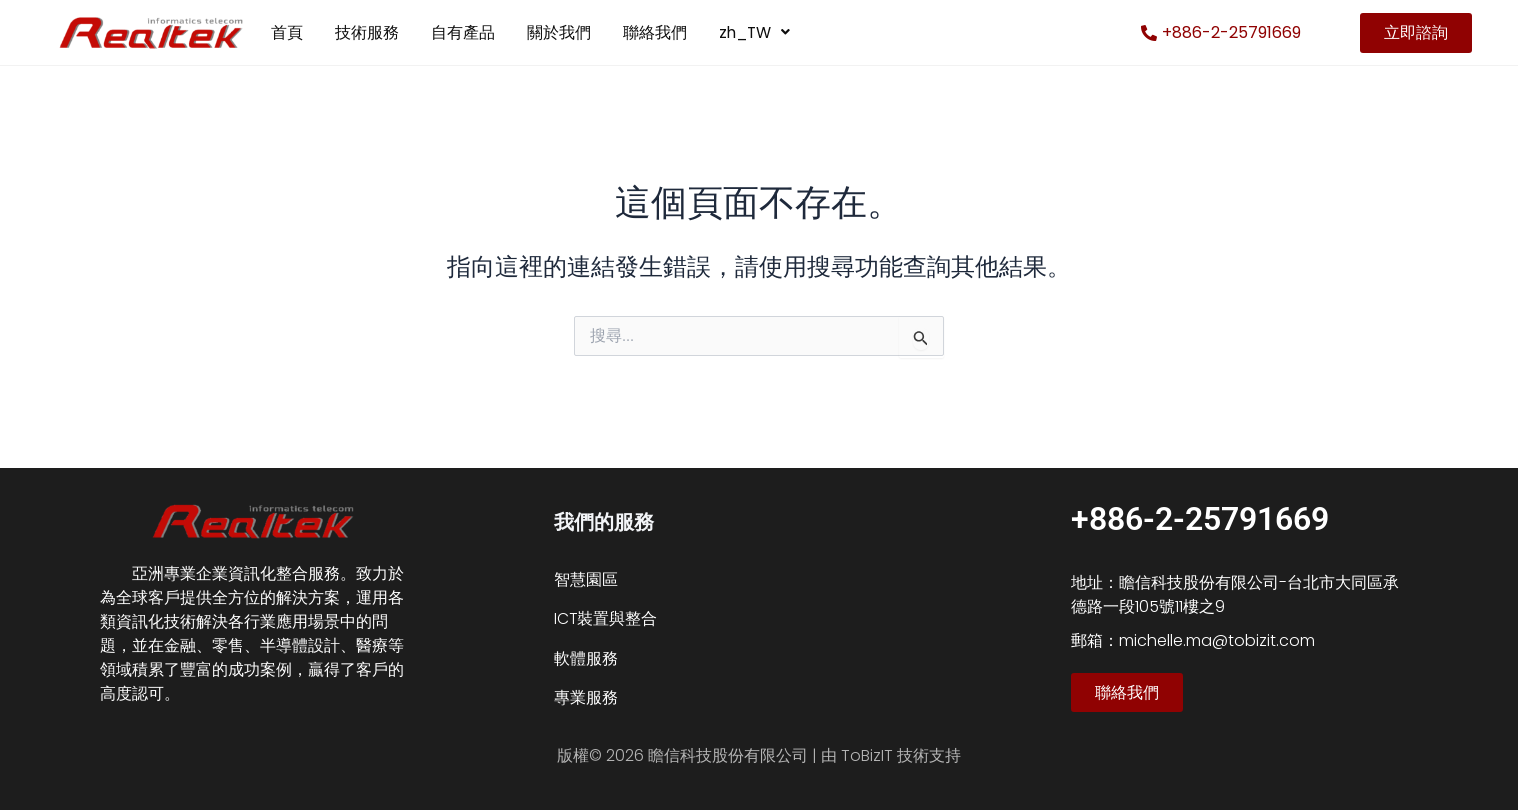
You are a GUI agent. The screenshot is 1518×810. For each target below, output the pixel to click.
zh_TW (757, 32)
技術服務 (367, 32)
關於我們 (559, 32)
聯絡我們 (655, 32)
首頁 (287, 32)
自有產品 (463, 32)
